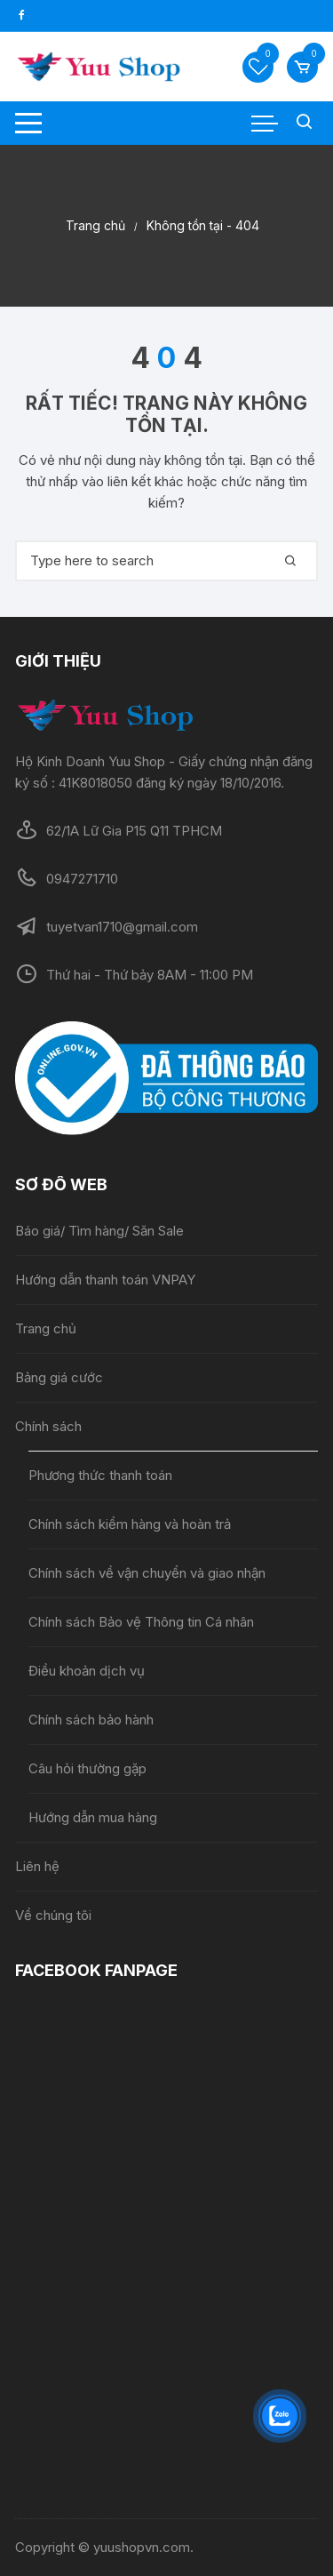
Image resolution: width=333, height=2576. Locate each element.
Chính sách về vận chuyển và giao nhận (148, 1572)
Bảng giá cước (59, 1377)
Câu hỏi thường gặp (87, 1768)
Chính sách (48, 1426)
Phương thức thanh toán (100, 1475)
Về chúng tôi (53, 1915)
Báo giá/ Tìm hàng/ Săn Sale (99, 1230)
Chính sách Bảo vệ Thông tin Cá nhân (141, 1621)
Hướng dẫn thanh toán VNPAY (105, 1279)
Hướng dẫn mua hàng (92, 1817)
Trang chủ (45, 1328)
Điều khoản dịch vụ (86, 1670)
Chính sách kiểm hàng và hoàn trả (129, 1524)
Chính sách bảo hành (91, 1719)
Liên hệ (37, 1866)
